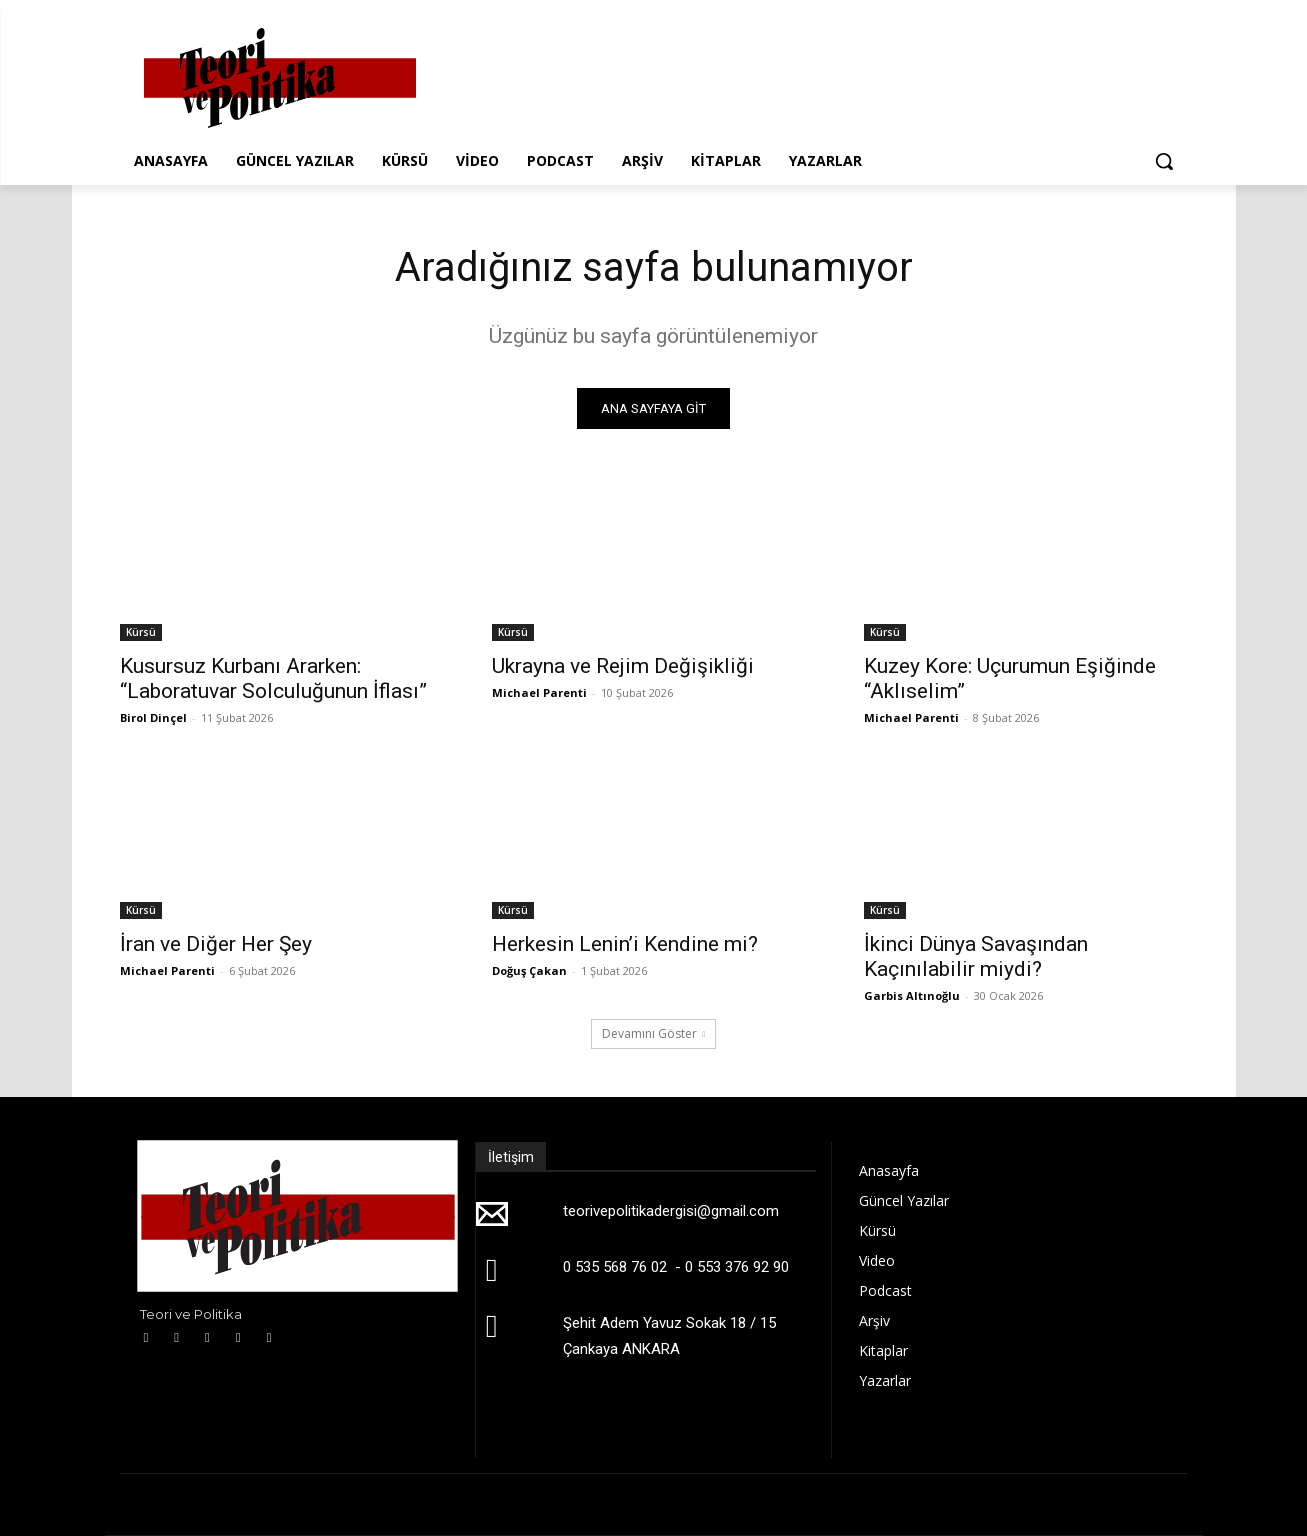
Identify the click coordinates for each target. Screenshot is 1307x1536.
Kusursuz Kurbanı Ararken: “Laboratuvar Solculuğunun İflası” (273, 678)
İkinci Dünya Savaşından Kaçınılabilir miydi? (976, 956)
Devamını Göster (654, 1033)
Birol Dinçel (153, 717)
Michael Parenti (539, 692)
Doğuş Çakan (529, 970)
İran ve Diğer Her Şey (216, 944)
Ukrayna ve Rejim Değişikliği (623, 666)
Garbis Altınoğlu (912, 995)
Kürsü (141, 632)
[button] (1164, 161)
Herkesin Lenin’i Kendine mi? (625, 944)
